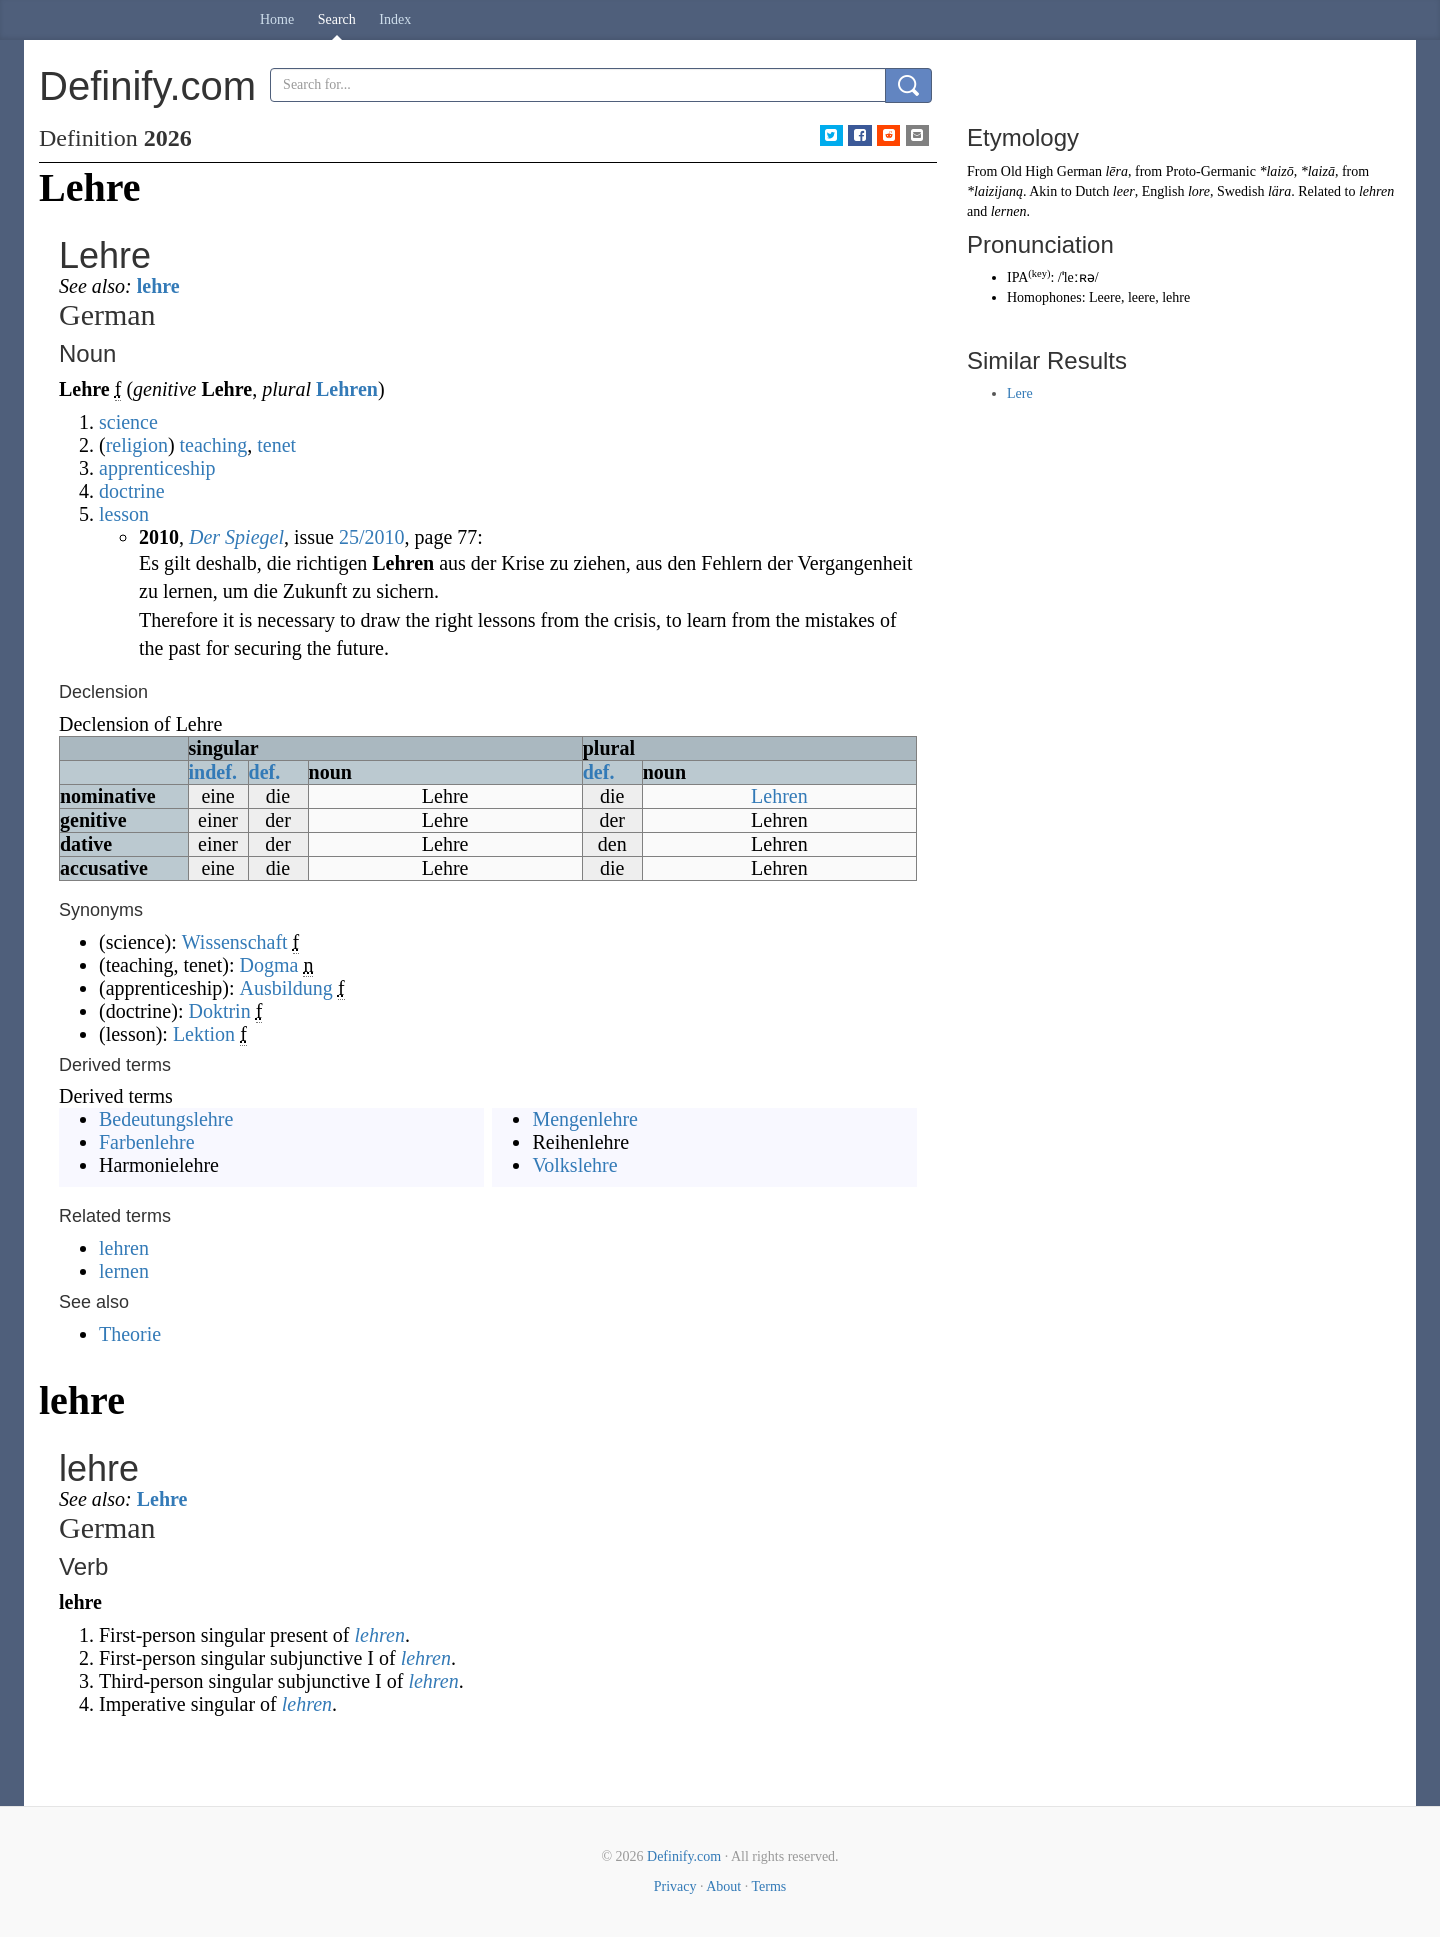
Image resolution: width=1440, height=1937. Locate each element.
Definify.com (684, 1856)
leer (1124, 191)
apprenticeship (157, 468)
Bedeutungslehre (166, 1119)
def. (265, 772)
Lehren (347, 389)
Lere (1020, 393)
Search (337, 19)
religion (137, 445)
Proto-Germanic (1211, 171)
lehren (124, 1248)
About (723, 1886)
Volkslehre (574, 1165)
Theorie (130, 1334)
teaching (214, 445)
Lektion (204, 1034)
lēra (1116, 171)
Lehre (162, 1499)
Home (277, 19)
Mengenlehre (585, 1119)
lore (1199, 191)
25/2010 (372, 537)
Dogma (269, 965)
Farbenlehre (147, 1142)
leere (1141, 297)
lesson (124, 514)
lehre (158, 286)
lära (1279, 191)
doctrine (132, 491)
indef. (213, 772)
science (128, 422)
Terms (768, 1886)
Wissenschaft (235, 942)
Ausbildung (286, 988)
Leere (1105, 297)
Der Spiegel (236, 537)
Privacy (675, 1886)
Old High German (1051, 171)
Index (395, 19)
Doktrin (219, 1011)
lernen (124, 1271)
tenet (276, 445)
